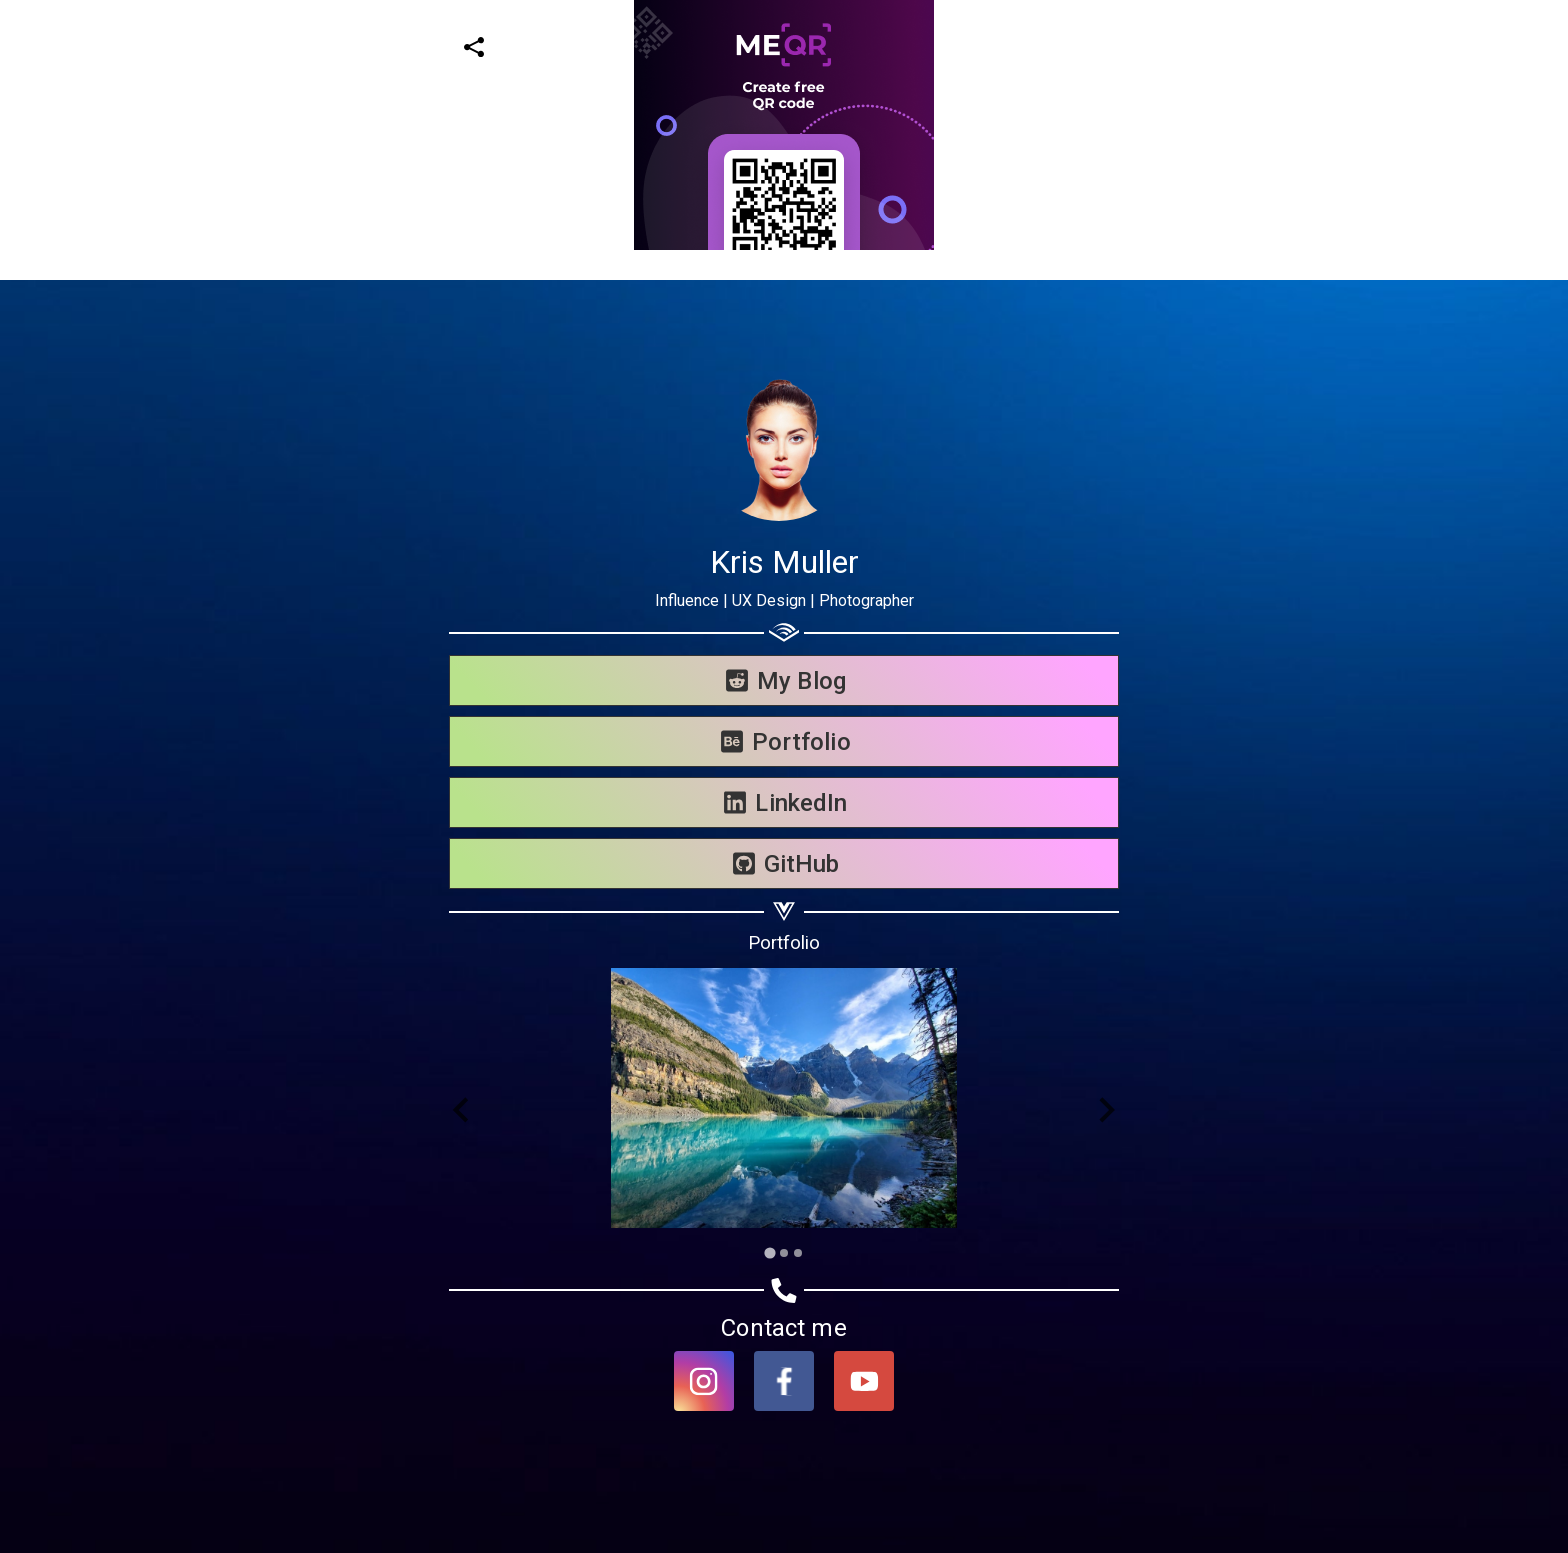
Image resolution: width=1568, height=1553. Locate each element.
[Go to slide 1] (769, 1252)
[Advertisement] (600, 140)
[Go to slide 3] (798, 1253)
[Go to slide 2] (784, 1253)
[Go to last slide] (462, 1110)
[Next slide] (1105, 1110)
